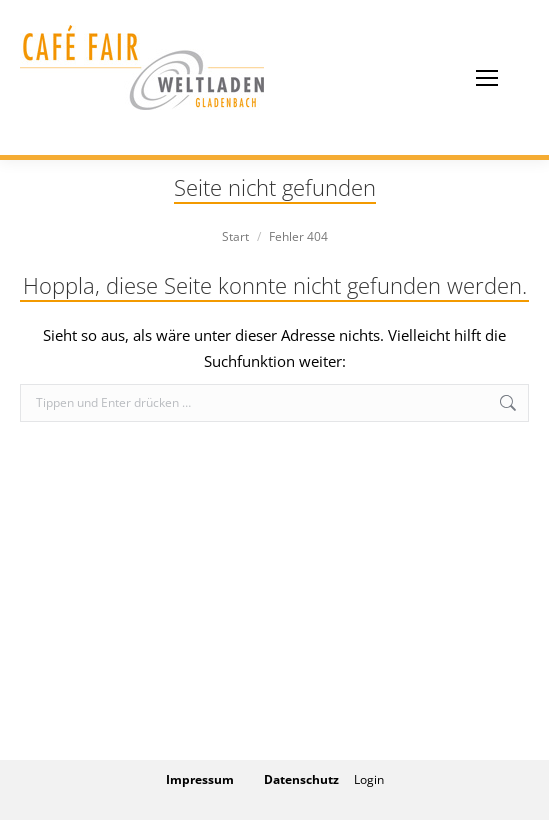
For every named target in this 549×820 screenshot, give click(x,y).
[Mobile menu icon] (487, 78)
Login (369, 779)
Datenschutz (301, 779)
